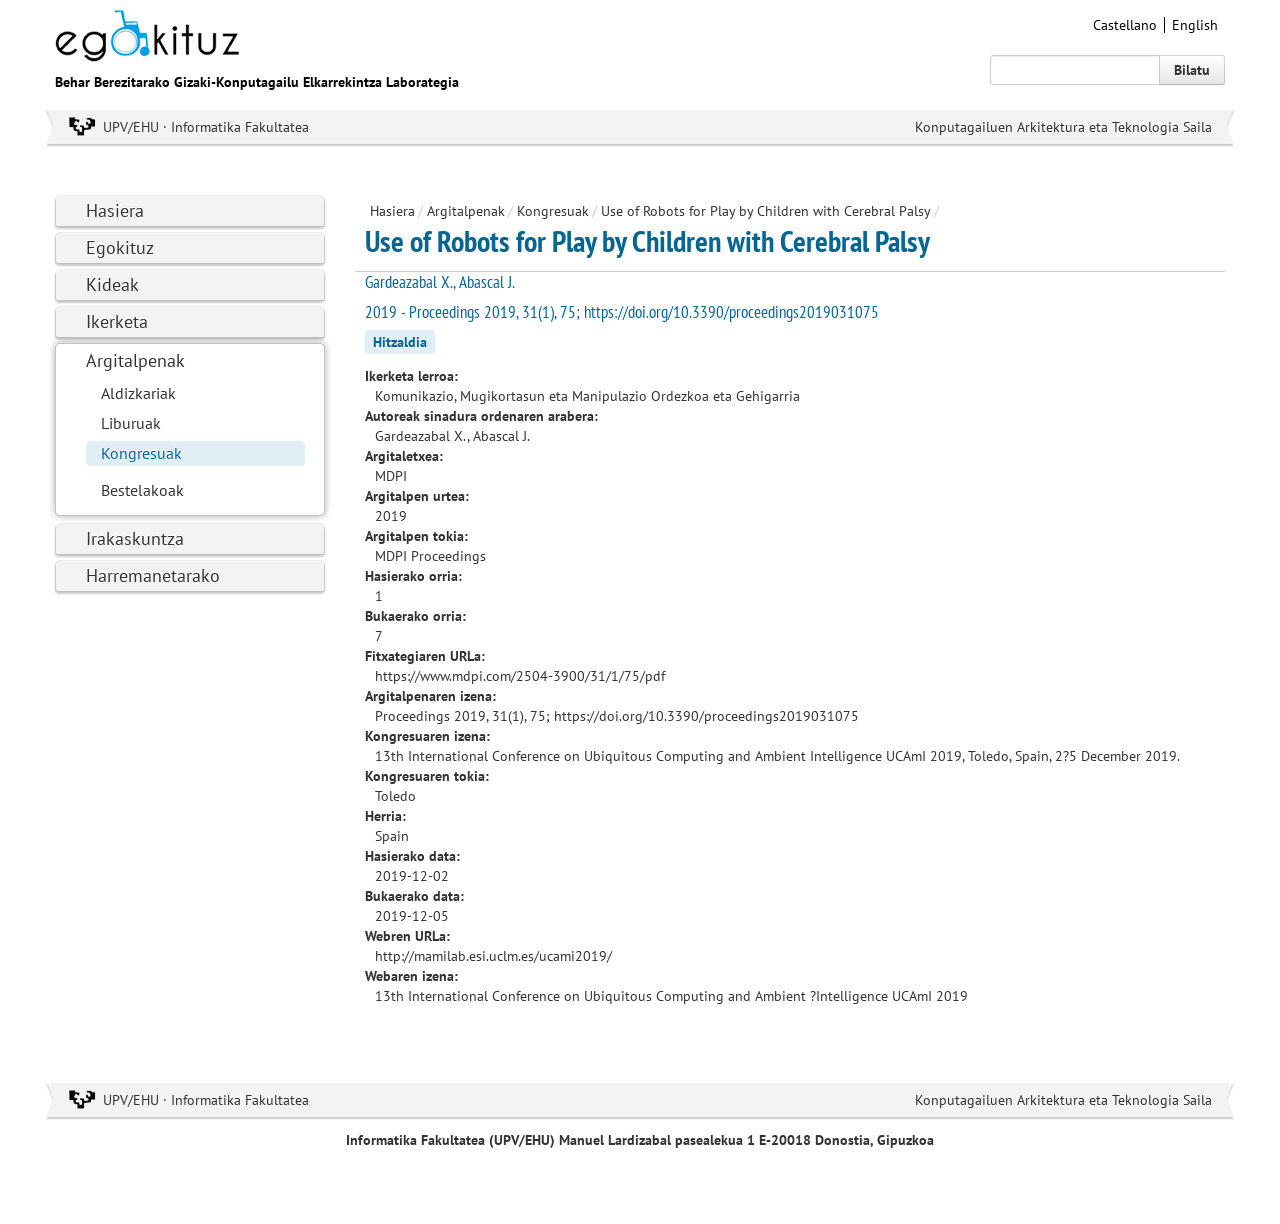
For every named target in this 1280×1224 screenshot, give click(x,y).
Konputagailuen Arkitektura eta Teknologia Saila (1063, 127)
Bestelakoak (142, 490)
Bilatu (1192, 70)
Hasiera (115, 210)
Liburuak (131, 423)
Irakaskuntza (135, 538)
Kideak (112, 284)
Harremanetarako (153, 575)
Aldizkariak (138, 393)
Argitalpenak (135, 360)
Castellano (1125, 25)
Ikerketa (117, 321)
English (1195, 25)
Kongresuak (141, 453)
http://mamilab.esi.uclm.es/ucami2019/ (493, 956)
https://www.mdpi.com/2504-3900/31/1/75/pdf (520, 676)
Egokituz (120, 247)
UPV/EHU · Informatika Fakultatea (206, 127)
